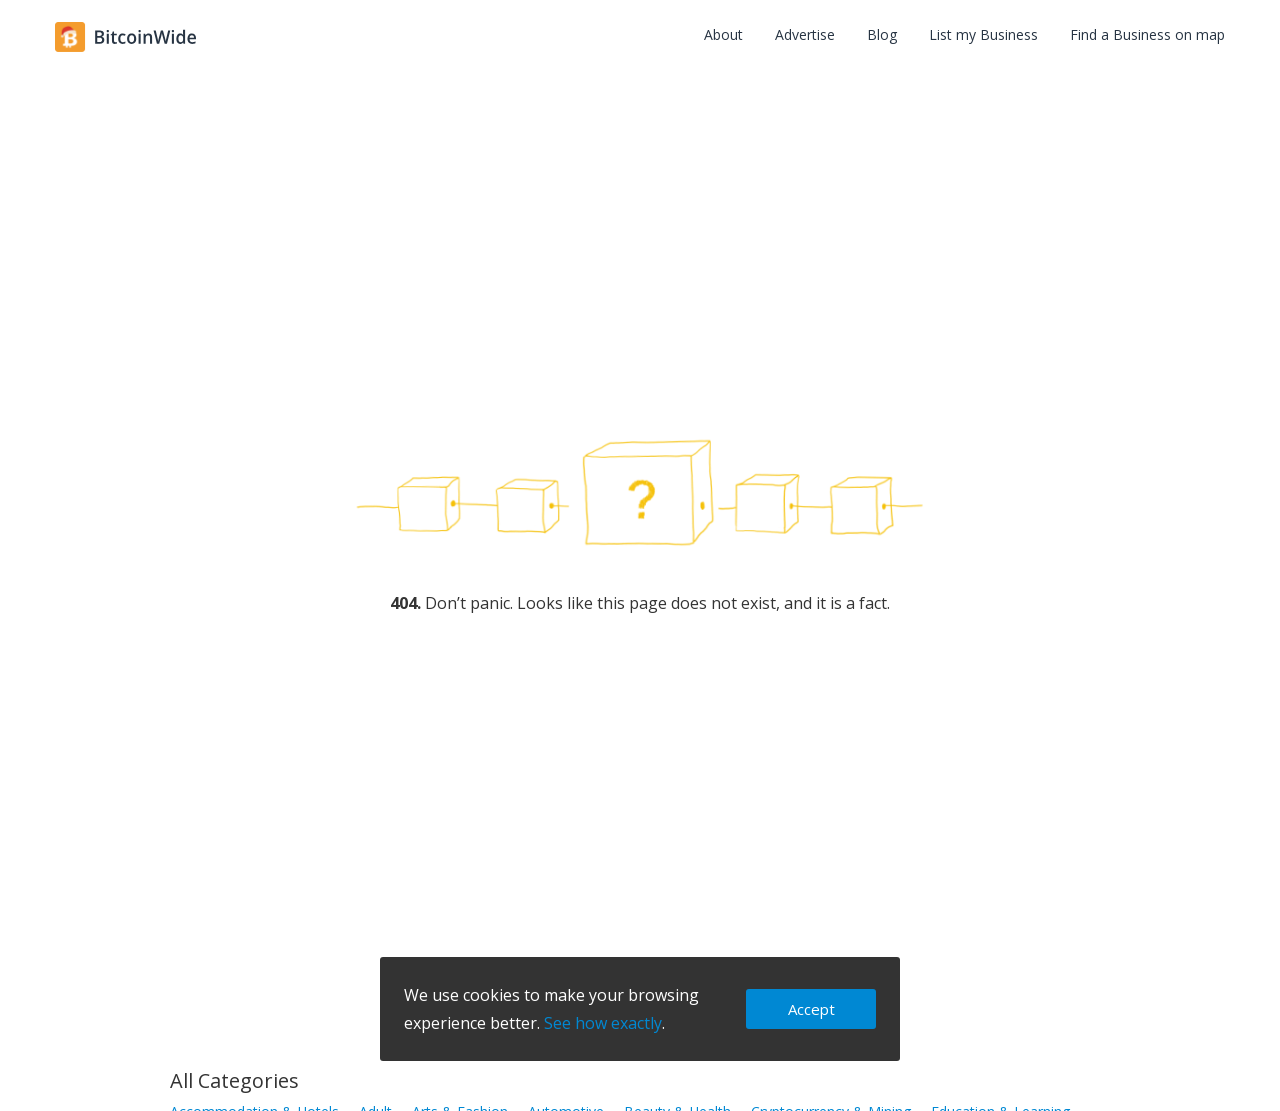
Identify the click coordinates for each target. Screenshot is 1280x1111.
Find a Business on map (1147, 34)
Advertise (805, 34)
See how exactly (603, 1023)
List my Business (983, 34)
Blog (882, 34)
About (723, 34)
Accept (811, 1009)
